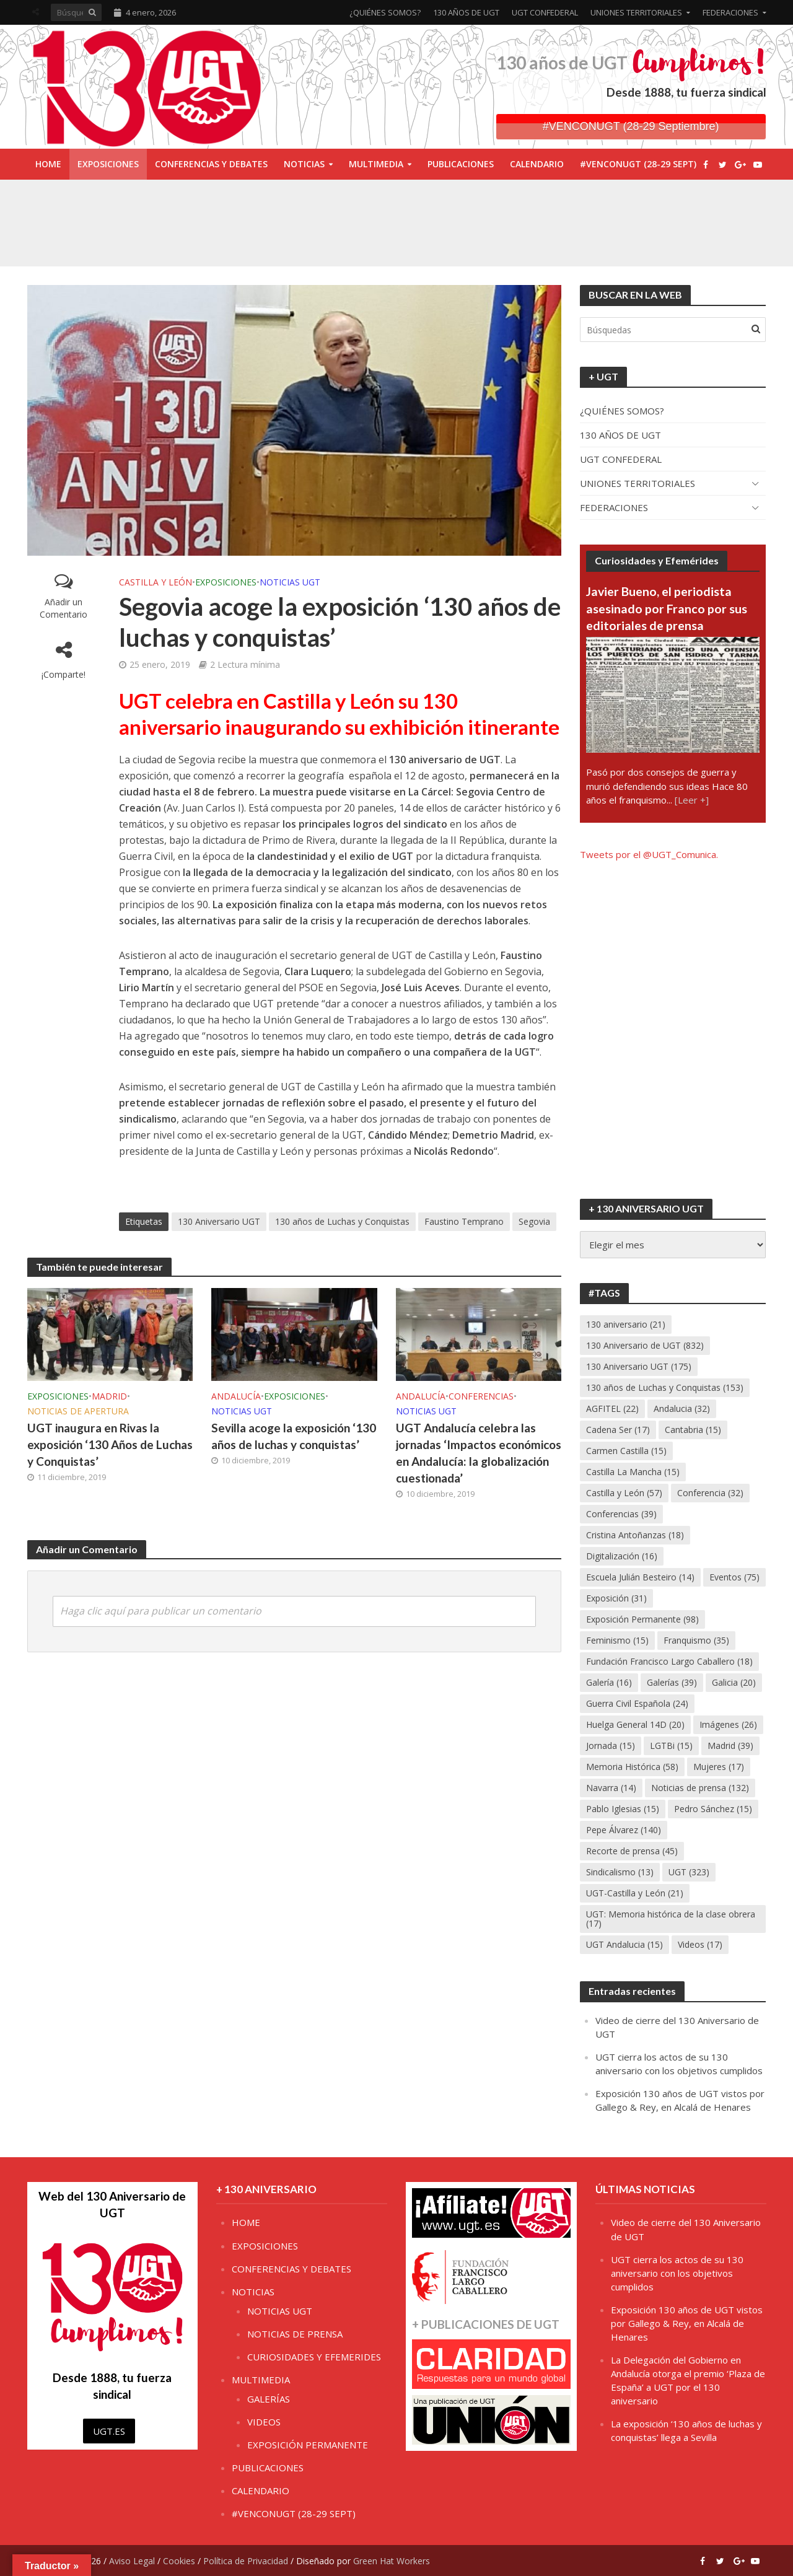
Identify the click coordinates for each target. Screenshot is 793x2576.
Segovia (534, 1221)
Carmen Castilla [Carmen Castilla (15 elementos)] (626, 1451)
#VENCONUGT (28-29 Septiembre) (631, 126)
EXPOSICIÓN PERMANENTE (307, 2444)
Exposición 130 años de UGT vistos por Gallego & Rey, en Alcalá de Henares (687, 2323)
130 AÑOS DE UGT (466, 12)
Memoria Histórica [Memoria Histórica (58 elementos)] (632, 1766)
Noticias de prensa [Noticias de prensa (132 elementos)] (700, 1788)
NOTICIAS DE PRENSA (295, 2334)
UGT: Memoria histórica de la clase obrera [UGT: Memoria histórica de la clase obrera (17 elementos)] (670, 1918)
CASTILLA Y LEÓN (155, 582)
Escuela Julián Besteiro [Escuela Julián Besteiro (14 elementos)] (640, 1577)
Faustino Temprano (464, 1221)
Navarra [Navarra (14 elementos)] (611, 1788)
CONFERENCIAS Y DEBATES (211, 164)
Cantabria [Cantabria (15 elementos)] (693, 1429)
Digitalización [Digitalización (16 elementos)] (621, 1556)
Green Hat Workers (391, 2561)
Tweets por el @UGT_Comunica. (649, 854)
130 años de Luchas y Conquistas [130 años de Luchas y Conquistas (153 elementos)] (664, 1387)
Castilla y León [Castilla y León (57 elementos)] (624, 1493)
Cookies (179, 2561)
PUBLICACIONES (460, 164)
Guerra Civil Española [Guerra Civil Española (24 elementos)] (637, 1703)
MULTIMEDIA (376, 164)
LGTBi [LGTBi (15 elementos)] (671, 1745)
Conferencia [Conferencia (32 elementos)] (710, 1493)
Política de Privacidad (245, 2561)
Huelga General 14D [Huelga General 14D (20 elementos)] (635, 1724)
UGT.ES (109, 2431)
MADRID (109, 1396)
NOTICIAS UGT (290, 582)
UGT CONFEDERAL (545, 12)
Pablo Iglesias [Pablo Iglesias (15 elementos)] (622, 1809)
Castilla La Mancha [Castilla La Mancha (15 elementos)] (633, 1472)
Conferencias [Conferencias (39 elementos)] (621, 1514)
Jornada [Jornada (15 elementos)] (610, 1745)
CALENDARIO (537, 164)
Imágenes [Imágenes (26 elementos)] (728, 1724)
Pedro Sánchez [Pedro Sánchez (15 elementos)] (713, 1809)
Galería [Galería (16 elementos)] (609, 1682)
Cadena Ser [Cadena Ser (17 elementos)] (618, 1429)
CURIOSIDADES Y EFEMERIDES (314, 2356)
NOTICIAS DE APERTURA (78, 1411)
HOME (48, 164)
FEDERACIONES (730, 12)
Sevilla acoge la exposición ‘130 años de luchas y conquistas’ (293, 1436)
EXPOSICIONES (108, 164)
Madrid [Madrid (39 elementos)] (730, 1745)
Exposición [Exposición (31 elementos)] (616, 1598)
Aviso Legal (132, 2561)
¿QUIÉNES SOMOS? (385, 12)
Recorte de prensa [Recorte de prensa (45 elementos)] (632, 1851)
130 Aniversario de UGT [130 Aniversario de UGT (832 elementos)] (645, 1345)
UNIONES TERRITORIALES (636, 12)
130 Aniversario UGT (219, 1221)
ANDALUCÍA (236, 1396)
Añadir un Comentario (63, 608)
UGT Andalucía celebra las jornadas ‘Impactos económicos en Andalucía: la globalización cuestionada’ (478, 1453)
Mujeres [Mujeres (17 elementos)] (718, 1766)
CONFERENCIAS (481, 1396)
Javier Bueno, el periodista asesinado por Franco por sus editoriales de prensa (666, 608)
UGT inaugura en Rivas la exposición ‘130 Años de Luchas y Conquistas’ (110, 1444)
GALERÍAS (268, 2399)
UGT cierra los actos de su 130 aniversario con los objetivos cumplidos (677, 2273)
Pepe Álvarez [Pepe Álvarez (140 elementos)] (623, 1830)
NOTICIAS (304, 164)
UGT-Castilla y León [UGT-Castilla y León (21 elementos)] (634, 1893)
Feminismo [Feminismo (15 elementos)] (617, 1640)
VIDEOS (264, 2422)
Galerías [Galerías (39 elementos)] (672, 1682)
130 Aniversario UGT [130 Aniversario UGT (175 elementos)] (638, 1366)
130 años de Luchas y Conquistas (342, 1221)
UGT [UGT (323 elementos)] (688, 1872)
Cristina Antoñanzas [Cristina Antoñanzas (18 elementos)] (635, 1535)
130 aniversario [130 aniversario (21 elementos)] (625, 1324)
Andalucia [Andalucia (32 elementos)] (682, 1408)
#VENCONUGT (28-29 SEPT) (638, 164)
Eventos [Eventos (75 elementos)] (734, 1577)
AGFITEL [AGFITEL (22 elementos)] (612, 1408)
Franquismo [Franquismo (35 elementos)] (696, 1640)
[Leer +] (692, 800)
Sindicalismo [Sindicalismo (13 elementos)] (620, 1872)
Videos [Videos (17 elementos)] (700, 1944)
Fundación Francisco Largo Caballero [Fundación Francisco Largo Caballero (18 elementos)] (669, 1661)
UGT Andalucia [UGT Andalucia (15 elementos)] (624, 1944)
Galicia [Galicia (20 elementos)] (734, 1682)
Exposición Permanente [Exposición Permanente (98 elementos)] (642, 1619)
